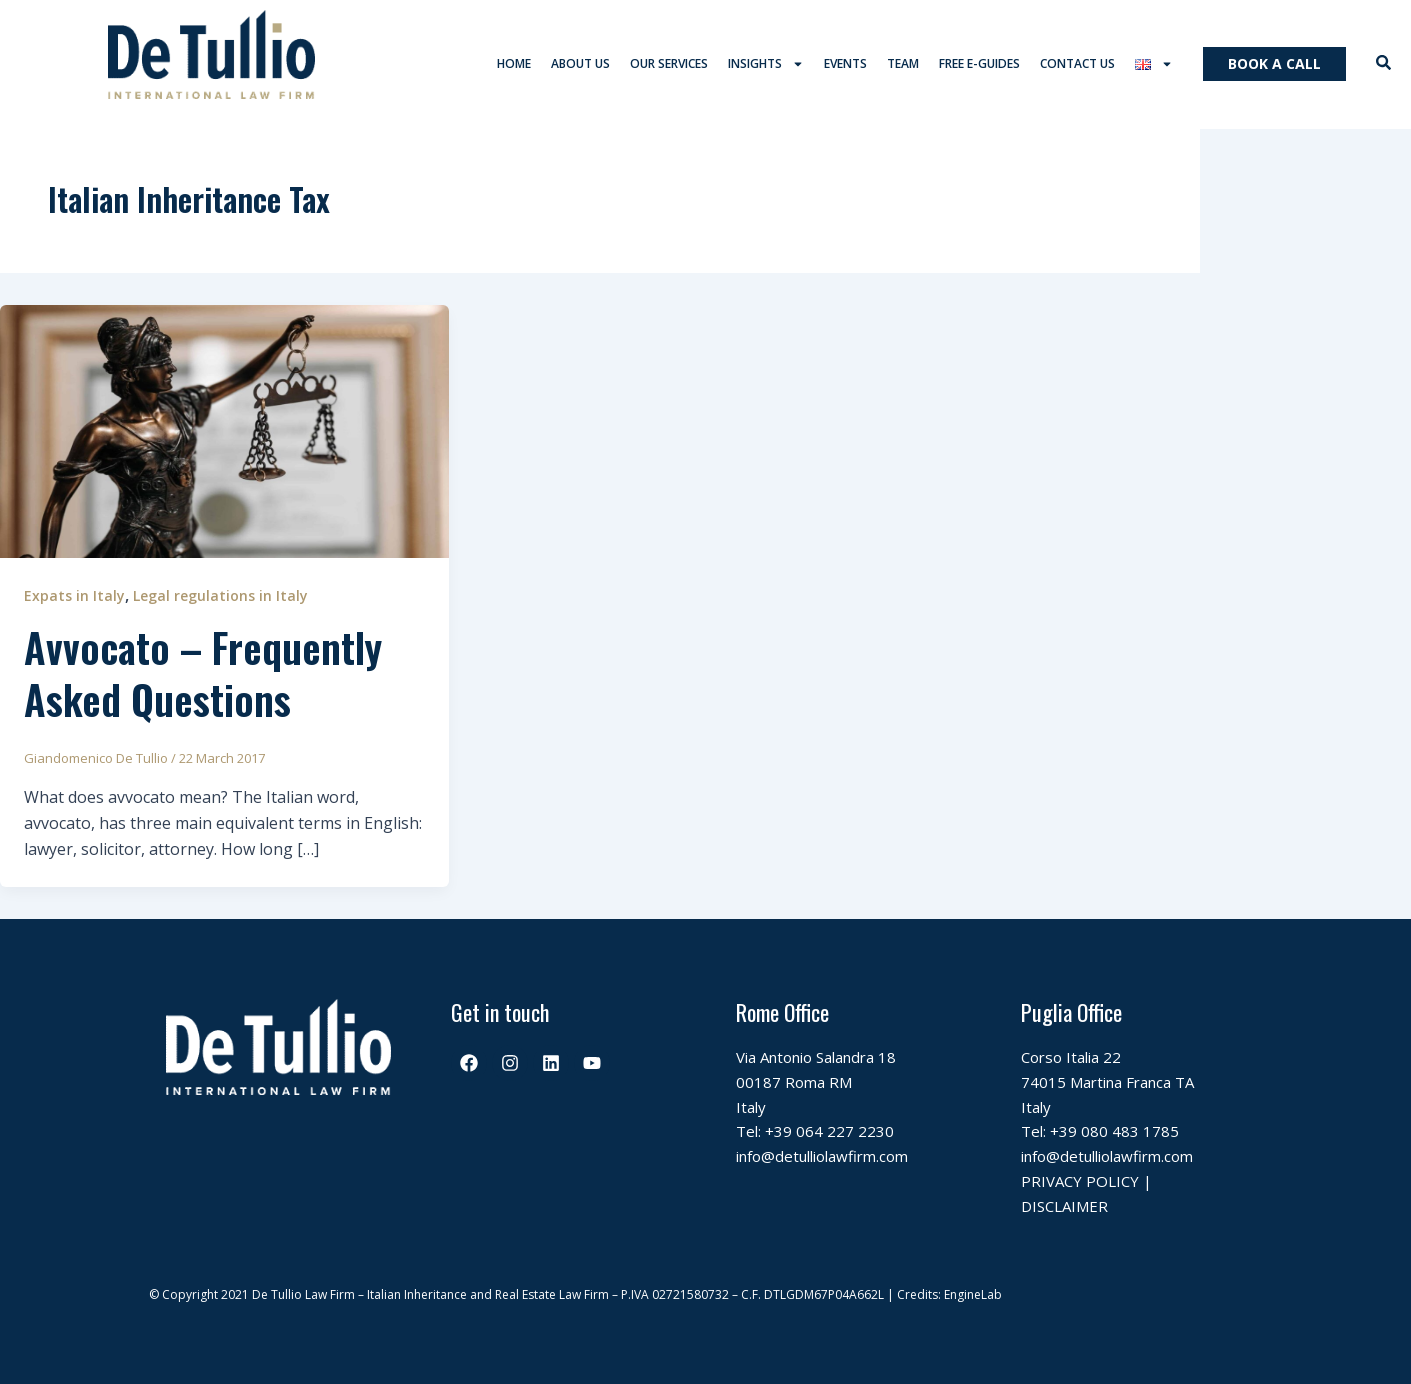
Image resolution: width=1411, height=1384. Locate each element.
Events (845, 64)
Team (903, 64)
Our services (669, 64)
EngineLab (973, 1295)
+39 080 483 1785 (1114, 1133)
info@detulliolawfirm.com (822, 1157)
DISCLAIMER (1064, 1207)
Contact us (1077, 64)
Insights (766, 65)
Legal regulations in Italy (220, 596)
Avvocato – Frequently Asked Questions (203, 674)
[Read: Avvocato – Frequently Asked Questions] (224, 431)
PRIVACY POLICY (1080, 1182)
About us (580, 64)
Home (514, 64)
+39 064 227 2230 (829, 1133)
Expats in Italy (74, 596)
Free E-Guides (979, 64)
